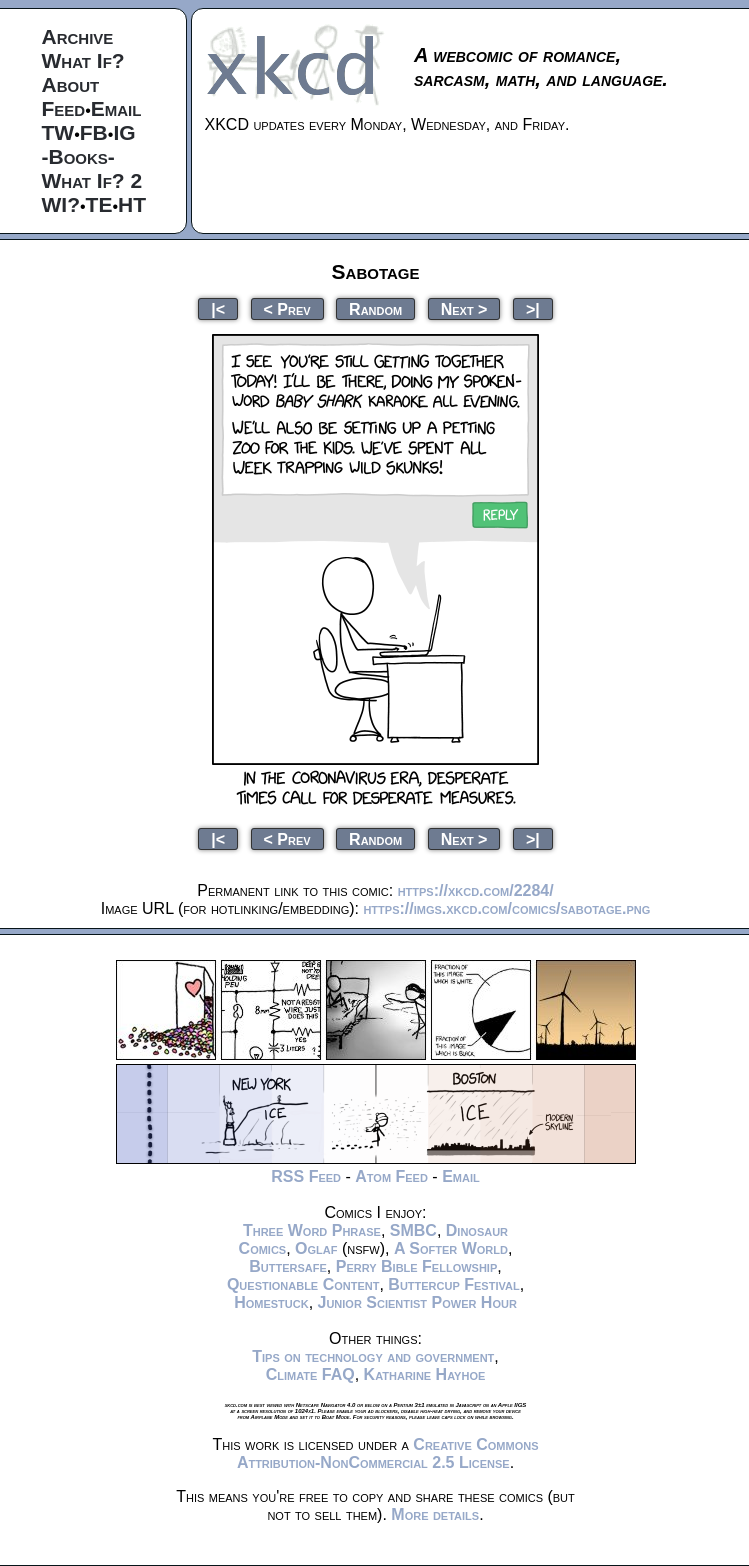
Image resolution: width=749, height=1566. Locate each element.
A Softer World (451, 1248)
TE (99, 204)
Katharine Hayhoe (425, 1374)
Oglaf (316, 1248)
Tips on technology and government (373, 1356)
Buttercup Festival (453, 1284)
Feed (64, 108)
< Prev (287, 308)
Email (116, 108)
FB (94, 132)
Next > (464, 308)
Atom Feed (391, 1176)
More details (435, 1514)
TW (58, 132)
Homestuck (271, 1302)
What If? (83, 60)
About (71, 84)
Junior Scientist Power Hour (417, 1302)
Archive (78, 36)
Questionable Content (303, 1284)
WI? (61, 204)
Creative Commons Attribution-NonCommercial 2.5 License (388, 1453)
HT (132, 204)
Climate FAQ (310, 1374)
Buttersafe (288, 1266)
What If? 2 (92, 180)
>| (533, 308)
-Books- (78, 156)
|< (218, 308)
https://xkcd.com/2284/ (476, 890)
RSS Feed (306, 1176)
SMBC (413, 1230)
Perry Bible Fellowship (417, 1266)
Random (375, 308)
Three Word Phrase (312, 1230)
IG (124, 132)
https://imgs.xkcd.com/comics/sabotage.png (506, 908)
